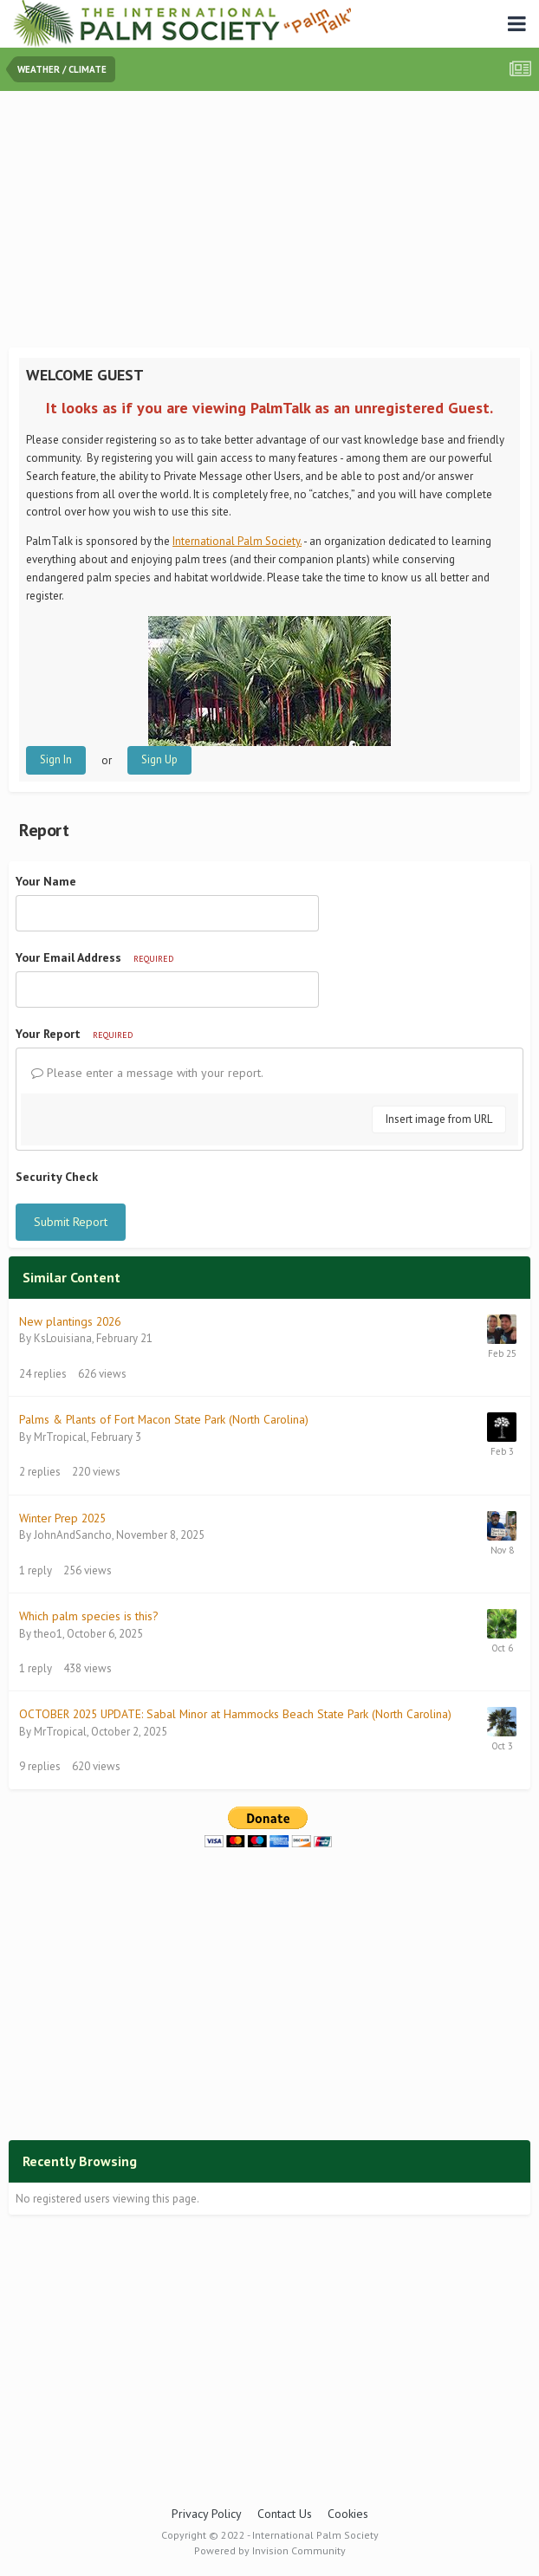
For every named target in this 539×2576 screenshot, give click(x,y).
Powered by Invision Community (270, 2550)
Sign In (56, 759)
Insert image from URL (439, 1119)
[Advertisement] (274, 221)
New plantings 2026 (69, 1321)
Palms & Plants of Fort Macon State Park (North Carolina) (163, 1419)
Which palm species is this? (88, 1616)
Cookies (348, 2513)
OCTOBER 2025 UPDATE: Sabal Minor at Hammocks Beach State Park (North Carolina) (235, 1714)
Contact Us (284, 2513)
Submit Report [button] (70, 1222)
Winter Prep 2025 (62, 1518)
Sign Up (159, 759)
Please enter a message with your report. (147, 1072)
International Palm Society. (237, 541)
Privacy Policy (207, 2513)
